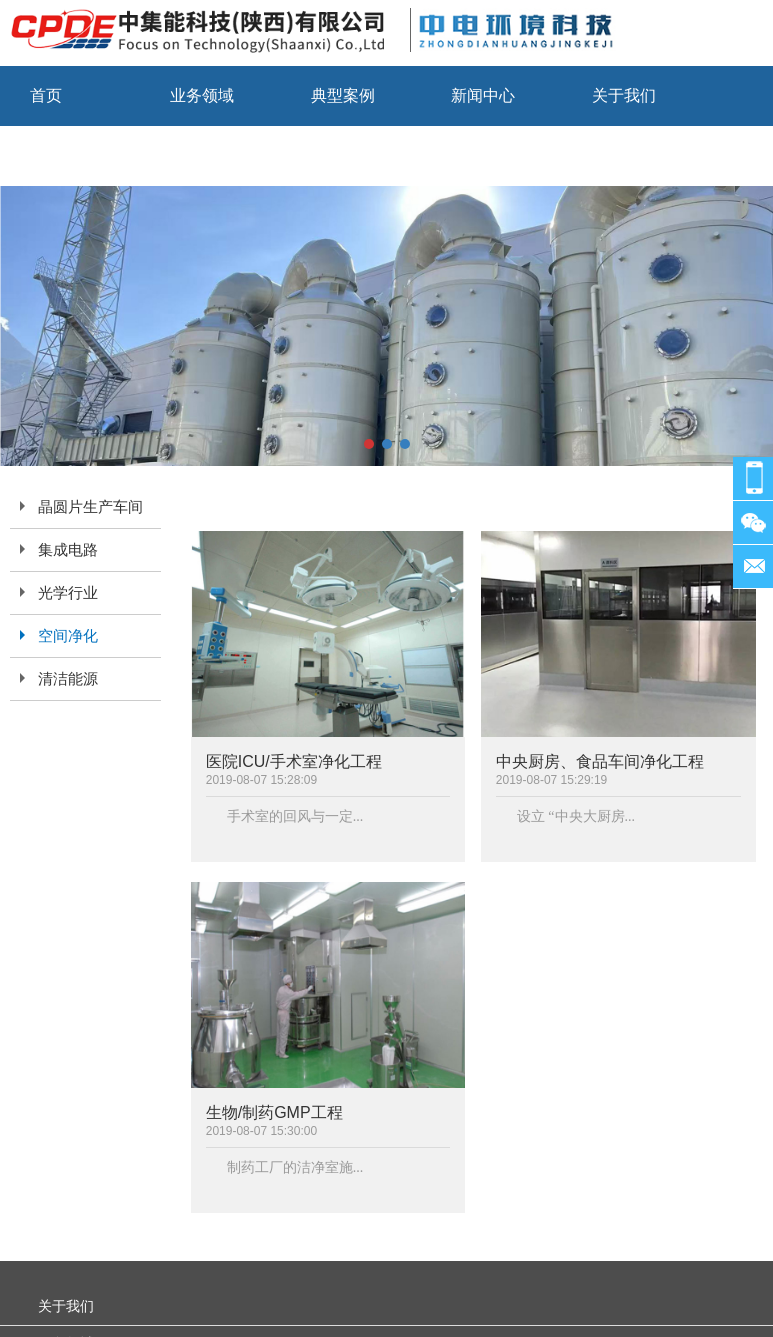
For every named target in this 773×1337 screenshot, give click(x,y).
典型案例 (343, 95)
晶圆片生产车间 (90, 507)
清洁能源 (68, 679)
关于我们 (624, 95)
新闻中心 (483, 95)
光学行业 (68, 593)
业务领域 (202, 95)
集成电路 (68, 550)
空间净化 (68, 636)
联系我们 (62, 155)
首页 (46, 95)
